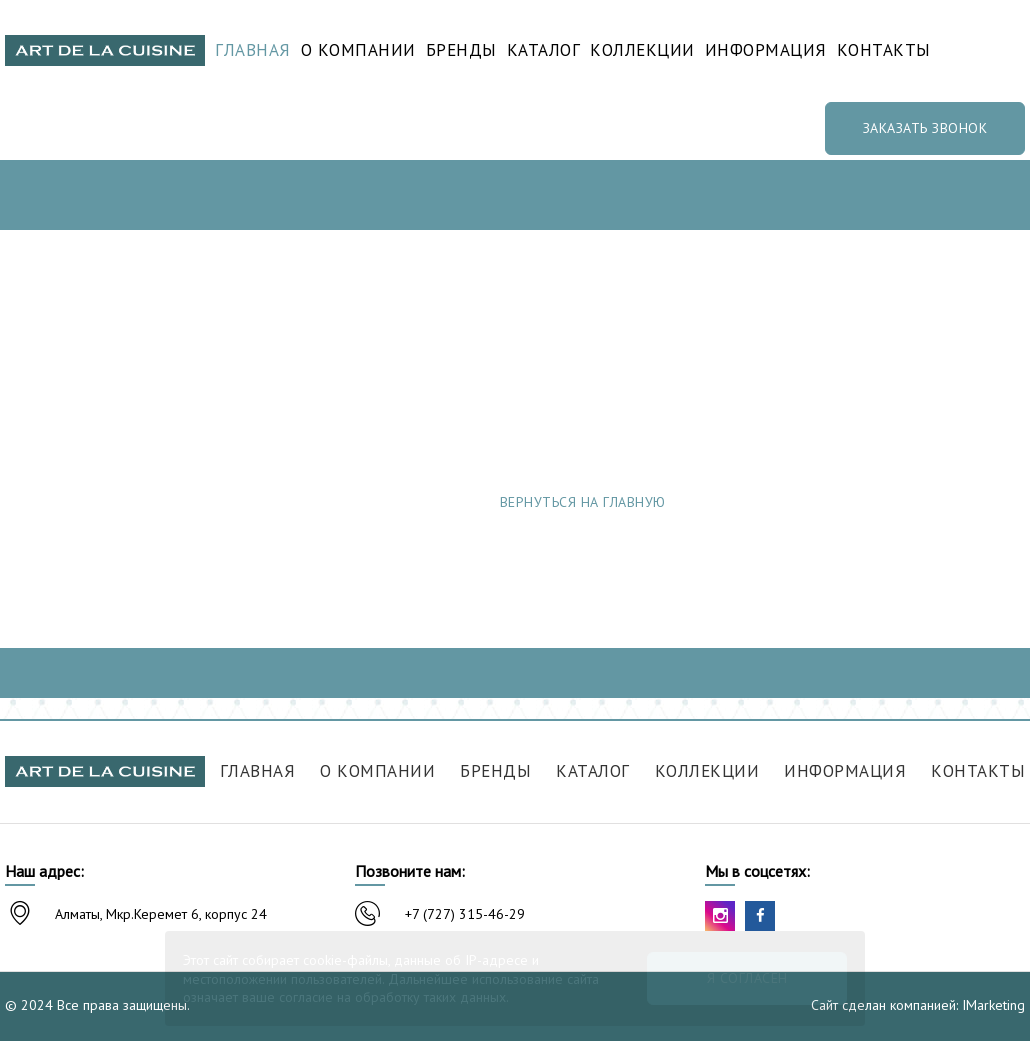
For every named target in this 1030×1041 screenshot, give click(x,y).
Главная (253, 50)
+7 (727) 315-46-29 (465, 914)
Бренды (461, 50)
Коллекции (642, 50)
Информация (766, 50)
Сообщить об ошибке (867, 502)
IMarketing (993, 1005)
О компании (358, 50)
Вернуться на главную (583, 502)
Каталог (544, 50)
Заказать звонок (925, 128)
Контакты (884, 50)
